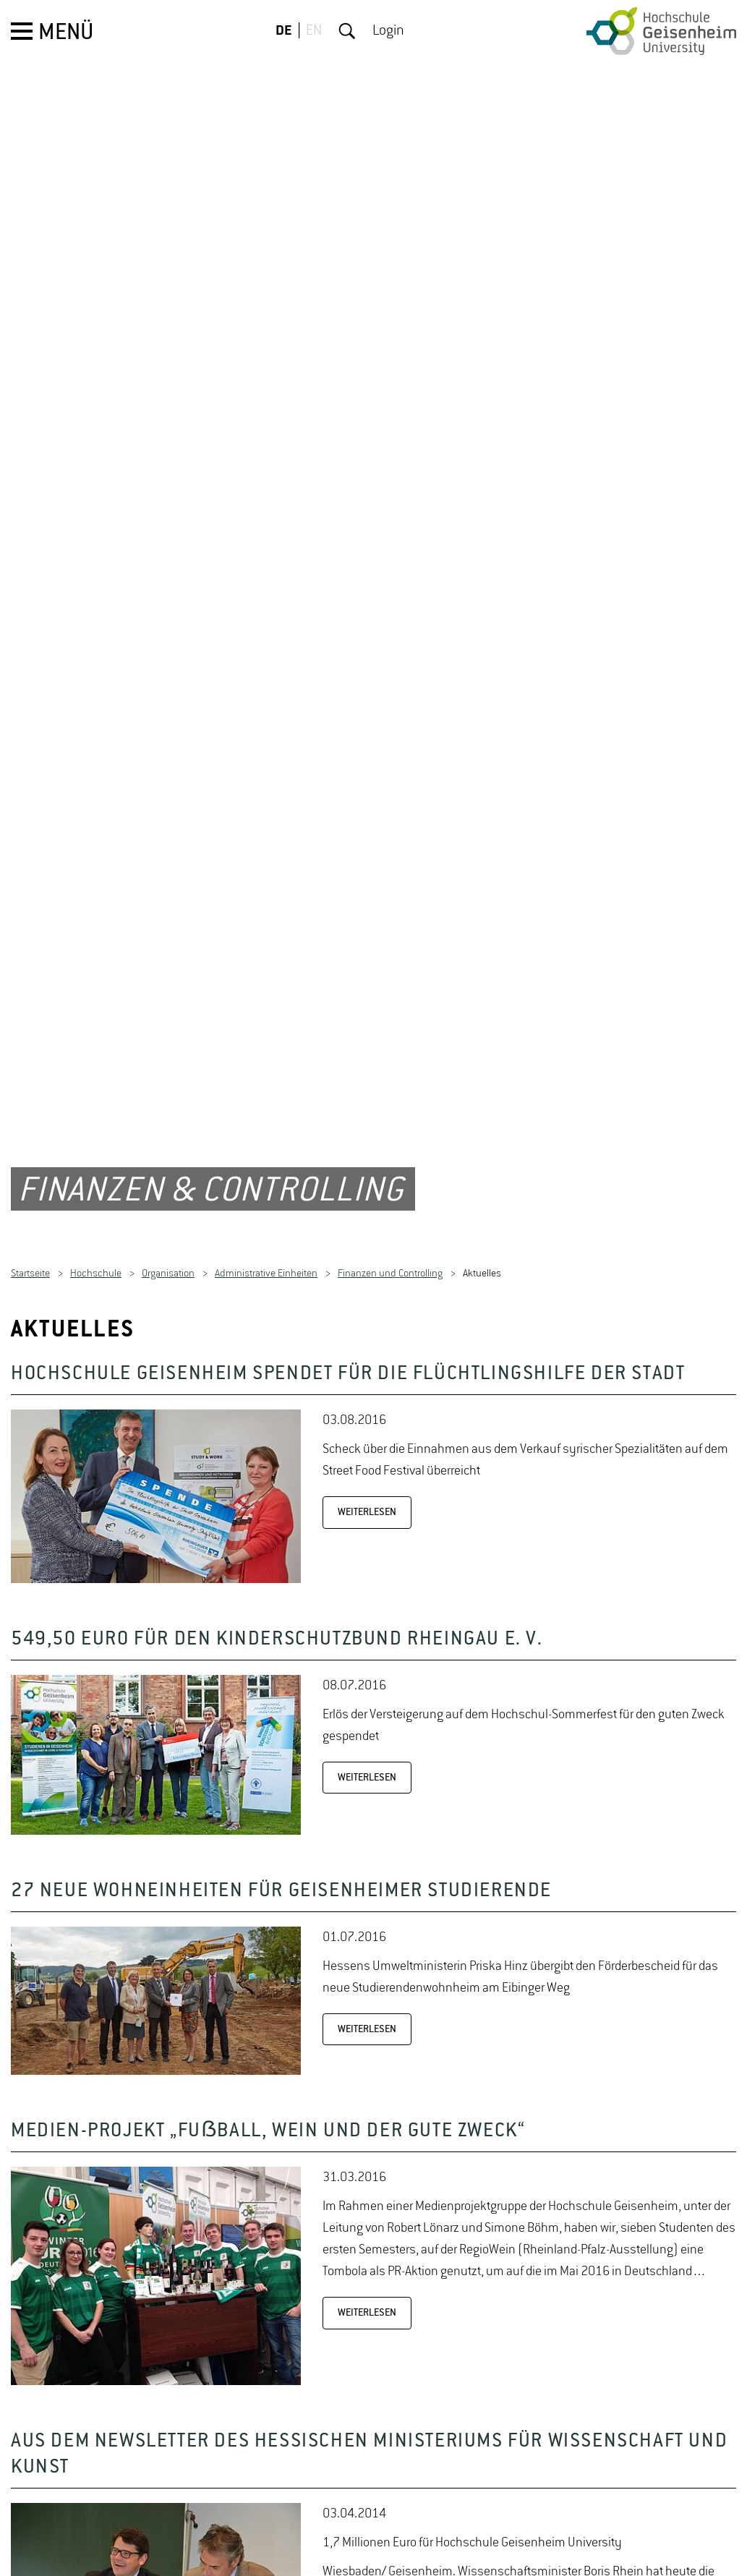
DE (284, 31)
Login (388, 31)
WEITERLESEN (367, 1440)
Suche (347, 31)
